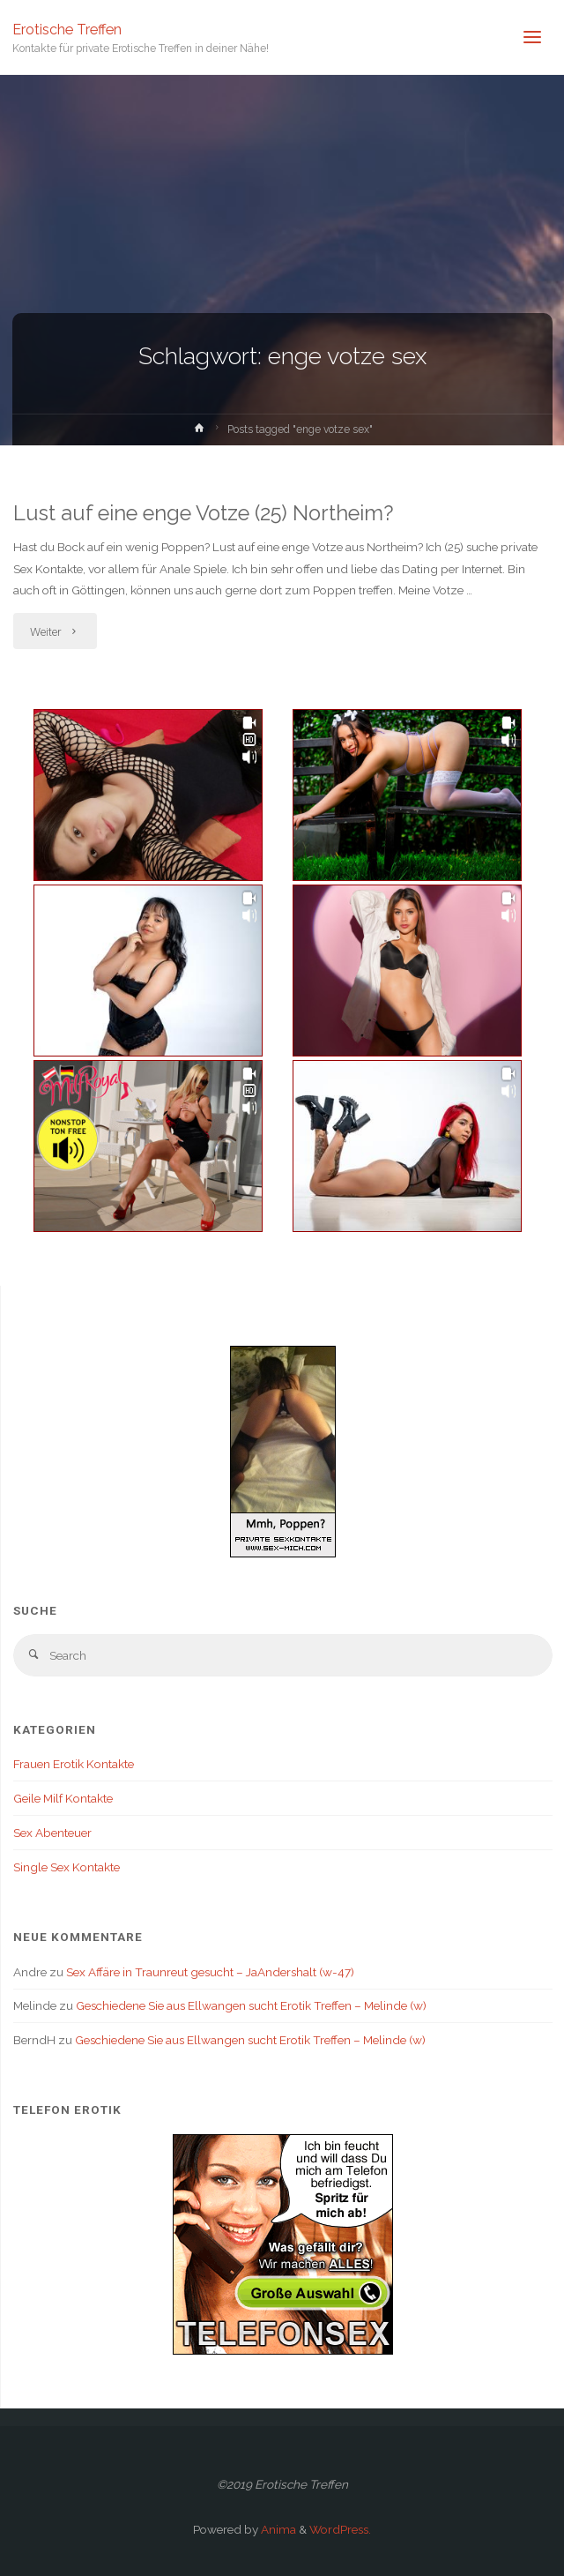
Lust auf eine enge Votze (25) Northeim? (203, 513)
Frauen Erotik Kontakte (73, 1764)
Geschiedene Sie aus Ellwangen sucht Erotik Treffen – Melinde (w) (251, 2005)
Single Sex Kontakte (66, 1867)
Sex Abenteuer (52, 1833)
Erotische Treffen (67, 28)
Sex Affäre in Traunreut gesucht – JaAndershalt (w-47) (210, 1972)
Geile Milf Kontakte (63, 1798)
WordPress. (340, 2529)
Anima (277, 2529)
